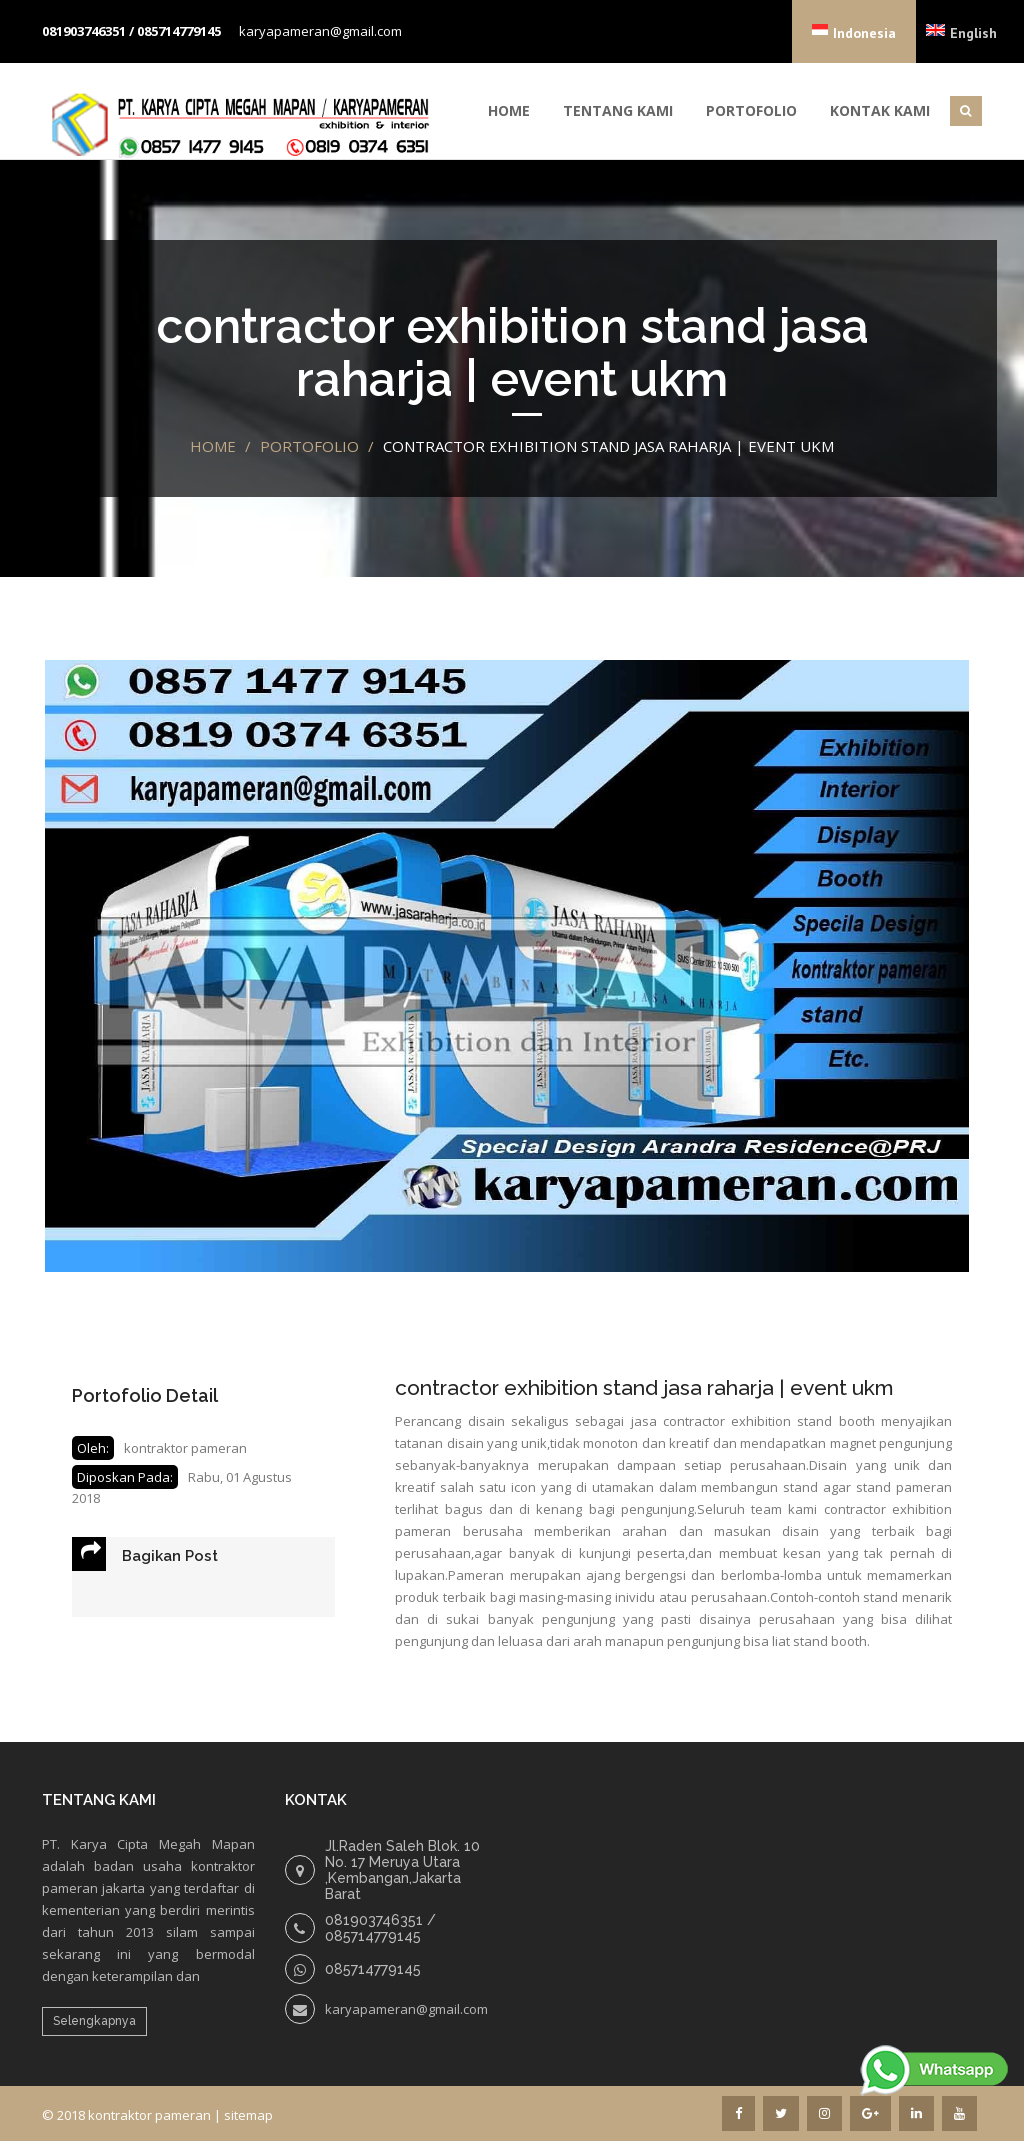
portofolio (309, 446)
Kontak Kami (880, 110)
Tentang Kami (618, 110)
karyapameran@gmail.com (320, 31)
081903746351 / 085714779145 (131, 31)
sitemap (248, 2115)
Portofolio (751, 110)
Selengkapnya (94, 2021)
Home (509, 110)
